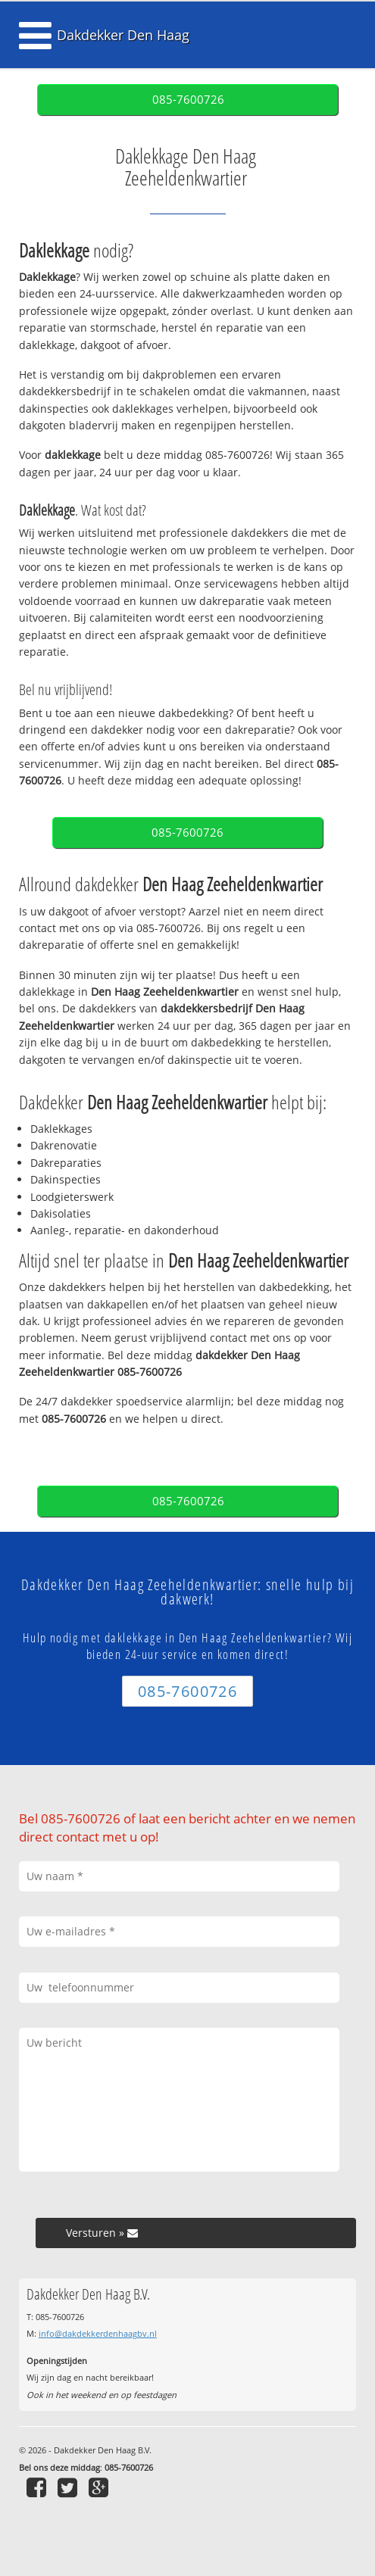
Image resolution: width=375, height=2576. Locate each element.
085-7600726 (188, 100)
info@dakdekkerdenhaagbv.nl (98, 2333)
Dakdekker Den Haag (123, 35)
